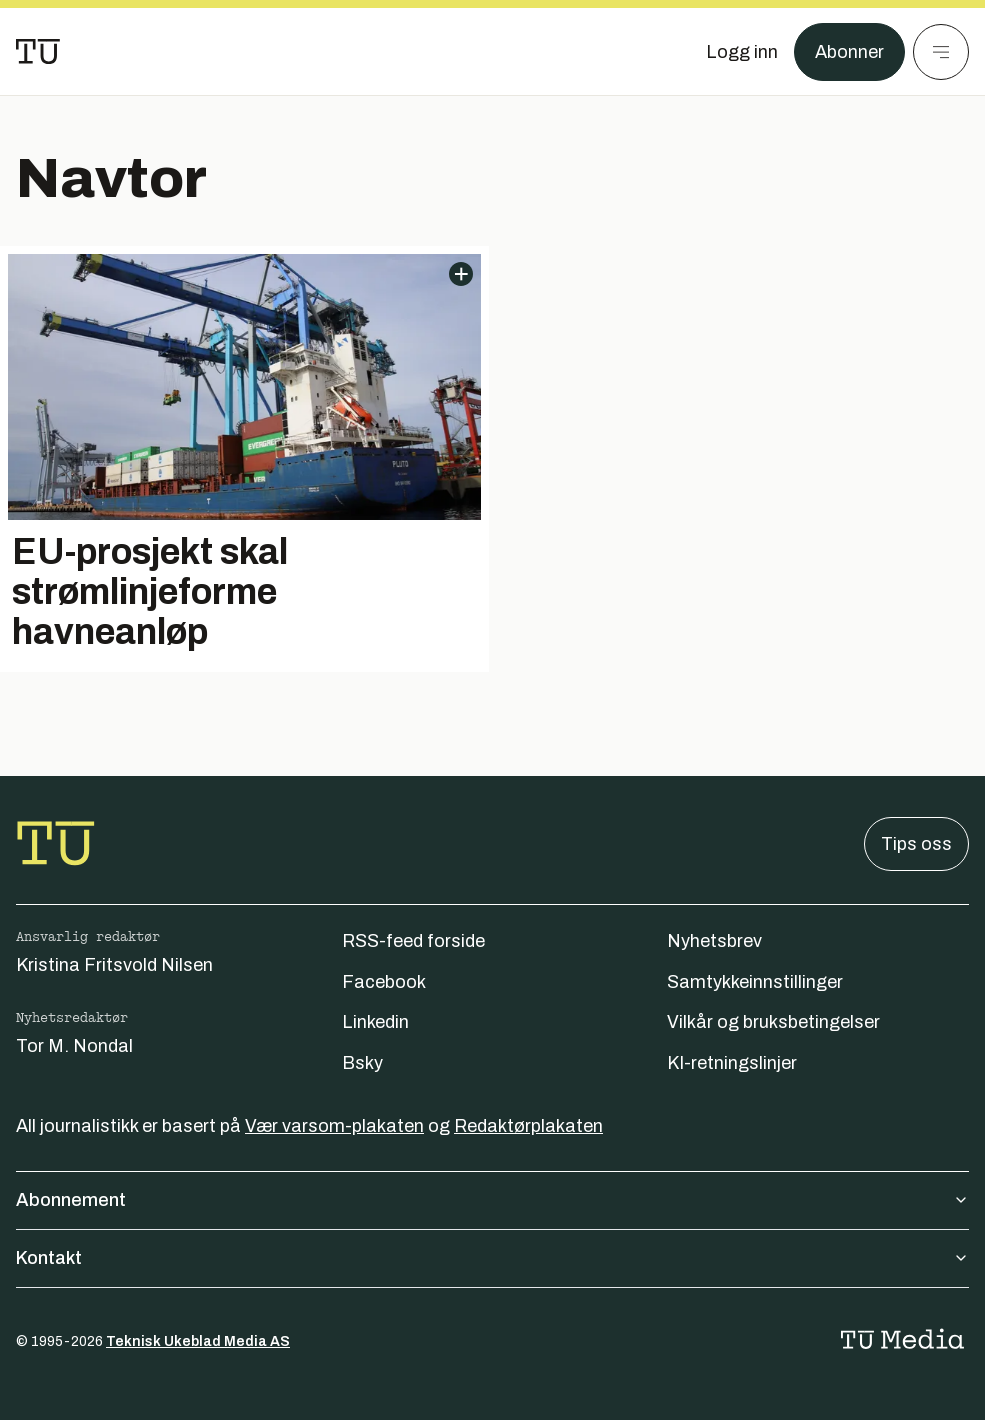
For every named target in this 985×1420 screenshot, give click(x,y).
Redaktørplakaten (528, 1126)
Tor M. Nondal (74, 1046)
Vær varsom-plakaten (334, 1126)
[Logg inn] (742, 52)
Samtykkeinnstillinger (755, 982)
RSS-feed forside (413, 941)
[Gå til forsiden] (38, 52)
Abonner (849, 52)
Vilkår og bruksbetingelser (773, 1022)
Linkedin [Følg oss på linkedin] (375, 1022)
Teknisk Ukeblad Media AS (198, 1341)
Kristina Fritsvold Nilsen (114, 965)
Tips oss (916, 844)
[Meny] (941, 52)
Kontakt (492, 1258)
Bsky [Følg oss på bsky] (362, 1063)
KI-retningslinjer (732, 1063)
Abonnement (492, 1200)
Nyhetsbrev (714, 941)
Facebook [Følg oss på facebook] (384, 982)
